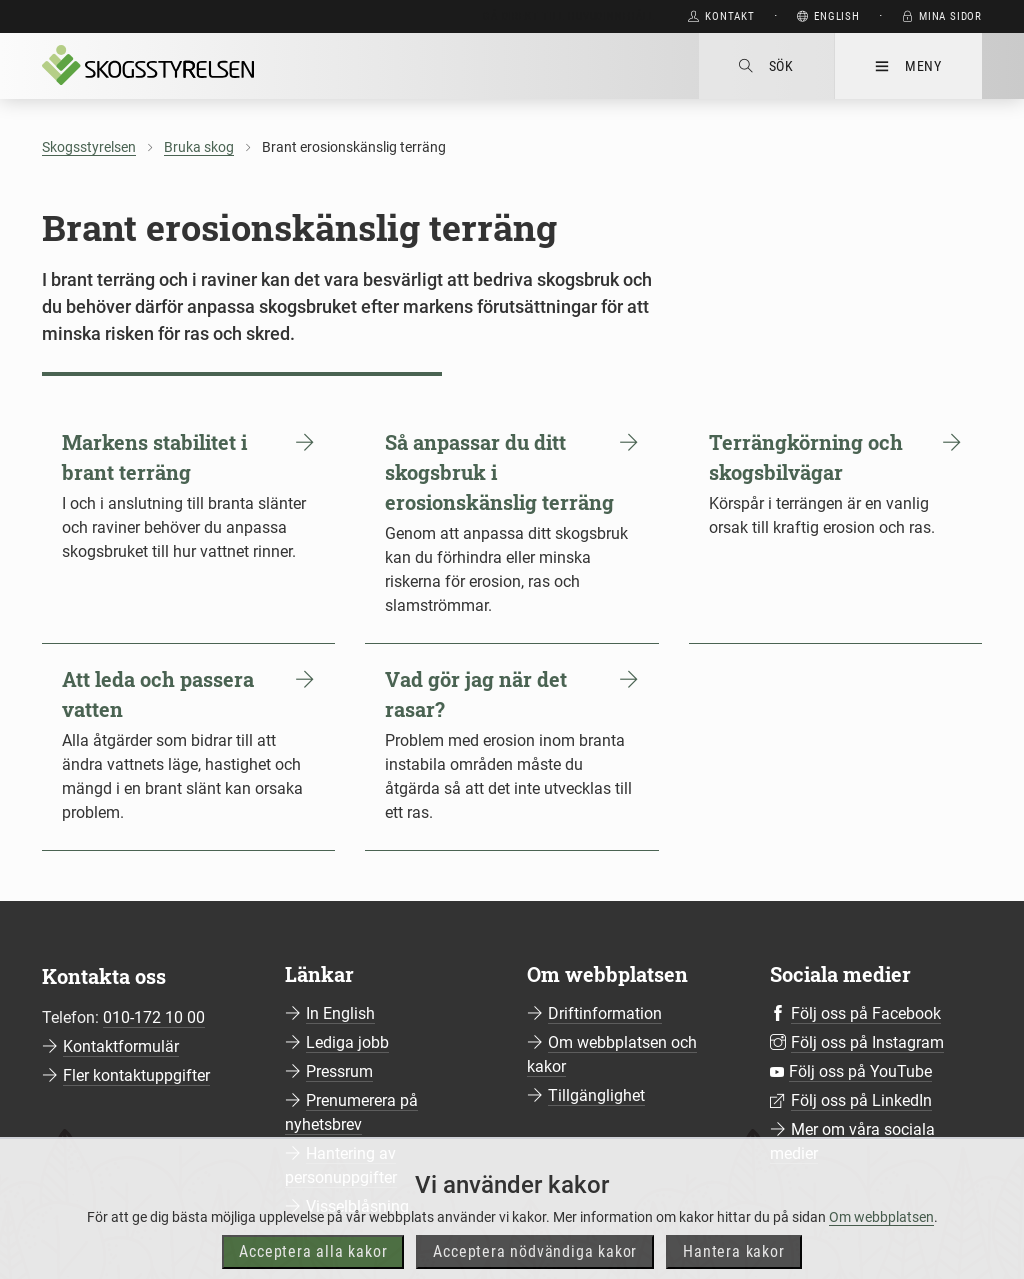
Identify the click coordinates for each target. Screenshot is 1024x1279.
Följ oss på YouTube (860, 1071)
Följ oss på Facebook (866, 1013)
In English (340, 1013)
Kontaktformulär (121, 1046)
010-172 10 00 (154, 1017)
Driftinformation (605, 1013)
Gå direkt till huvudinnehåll (568, 16)
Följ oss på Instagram (867, 1042)
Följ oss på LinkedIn (861, 1100)
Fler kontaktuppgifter (136, 1075)
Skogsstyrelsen (89, 147)
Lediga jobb (347, 1042)
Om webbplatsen (881, 1243)
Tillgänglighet (596, 1095)
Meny (908, 66)
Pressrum (339, 1071)
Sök (766, 66)
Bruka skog (199, 147)
